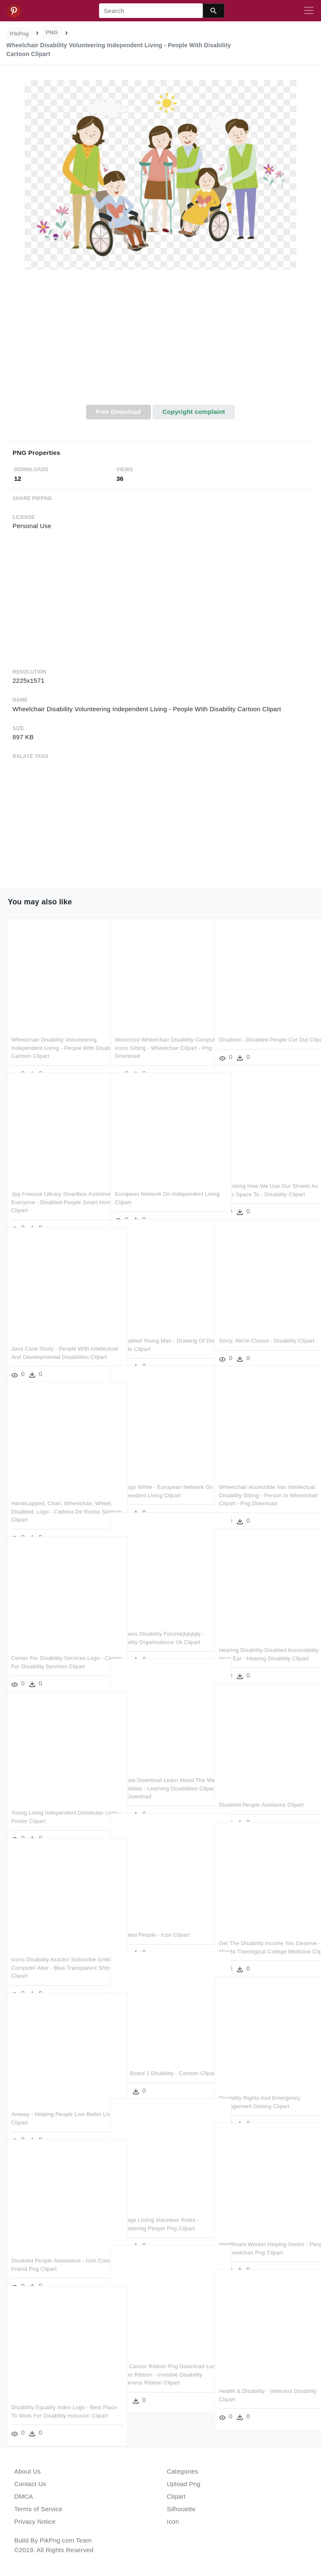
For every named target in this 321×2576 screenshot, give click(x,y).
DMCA (23, 2496)
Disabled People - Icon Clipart (152, 1917)
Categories (182, 2471)
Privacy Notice (35, 2521)
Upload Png (184, 2483)
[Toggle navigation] (309, 10)
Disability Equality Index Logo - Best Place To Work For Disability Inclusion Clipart (56, 2397)
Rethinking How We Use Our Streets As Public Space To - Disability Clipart (264, 1176)
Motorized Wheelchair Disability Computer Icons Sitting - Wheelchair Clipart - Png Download (160, 1030)
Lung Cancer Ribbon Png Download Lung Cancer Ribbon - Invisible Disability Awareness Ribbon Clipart (159, 2356)
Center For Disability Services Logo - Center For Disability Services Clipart (57, 1648)
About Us (27, 2471)
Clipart (176, 2496)
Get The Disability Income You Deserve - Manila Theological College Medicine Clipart (256, 1933)
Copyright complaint (193, 411)
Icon (173, 2521)
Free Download (118, 411)
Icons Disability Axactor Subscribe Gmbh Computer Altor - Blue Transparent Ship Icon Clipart (53, 1949)
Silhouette (181, 2508)
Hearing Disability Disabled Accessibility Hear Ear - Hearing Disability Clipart (259, 1640)
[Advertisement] (160, 342)
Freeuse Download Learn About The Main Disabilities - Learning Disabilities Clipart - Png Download (160, 1770)
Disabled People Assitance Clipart (261, 1787)
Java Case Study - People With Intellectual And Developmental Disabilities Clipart (50, 1339)
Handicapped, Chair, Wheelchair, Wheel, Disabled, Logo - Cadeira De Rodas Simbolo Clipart (56, 1493)
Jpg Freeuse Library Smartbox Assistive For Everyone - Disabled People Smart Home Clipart (53, 1184)
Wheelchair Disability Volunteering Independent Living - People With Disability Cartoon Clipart (54, 1030)
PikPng (19, 34)
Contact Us (30, 2483)
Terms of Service (38, 2508)
